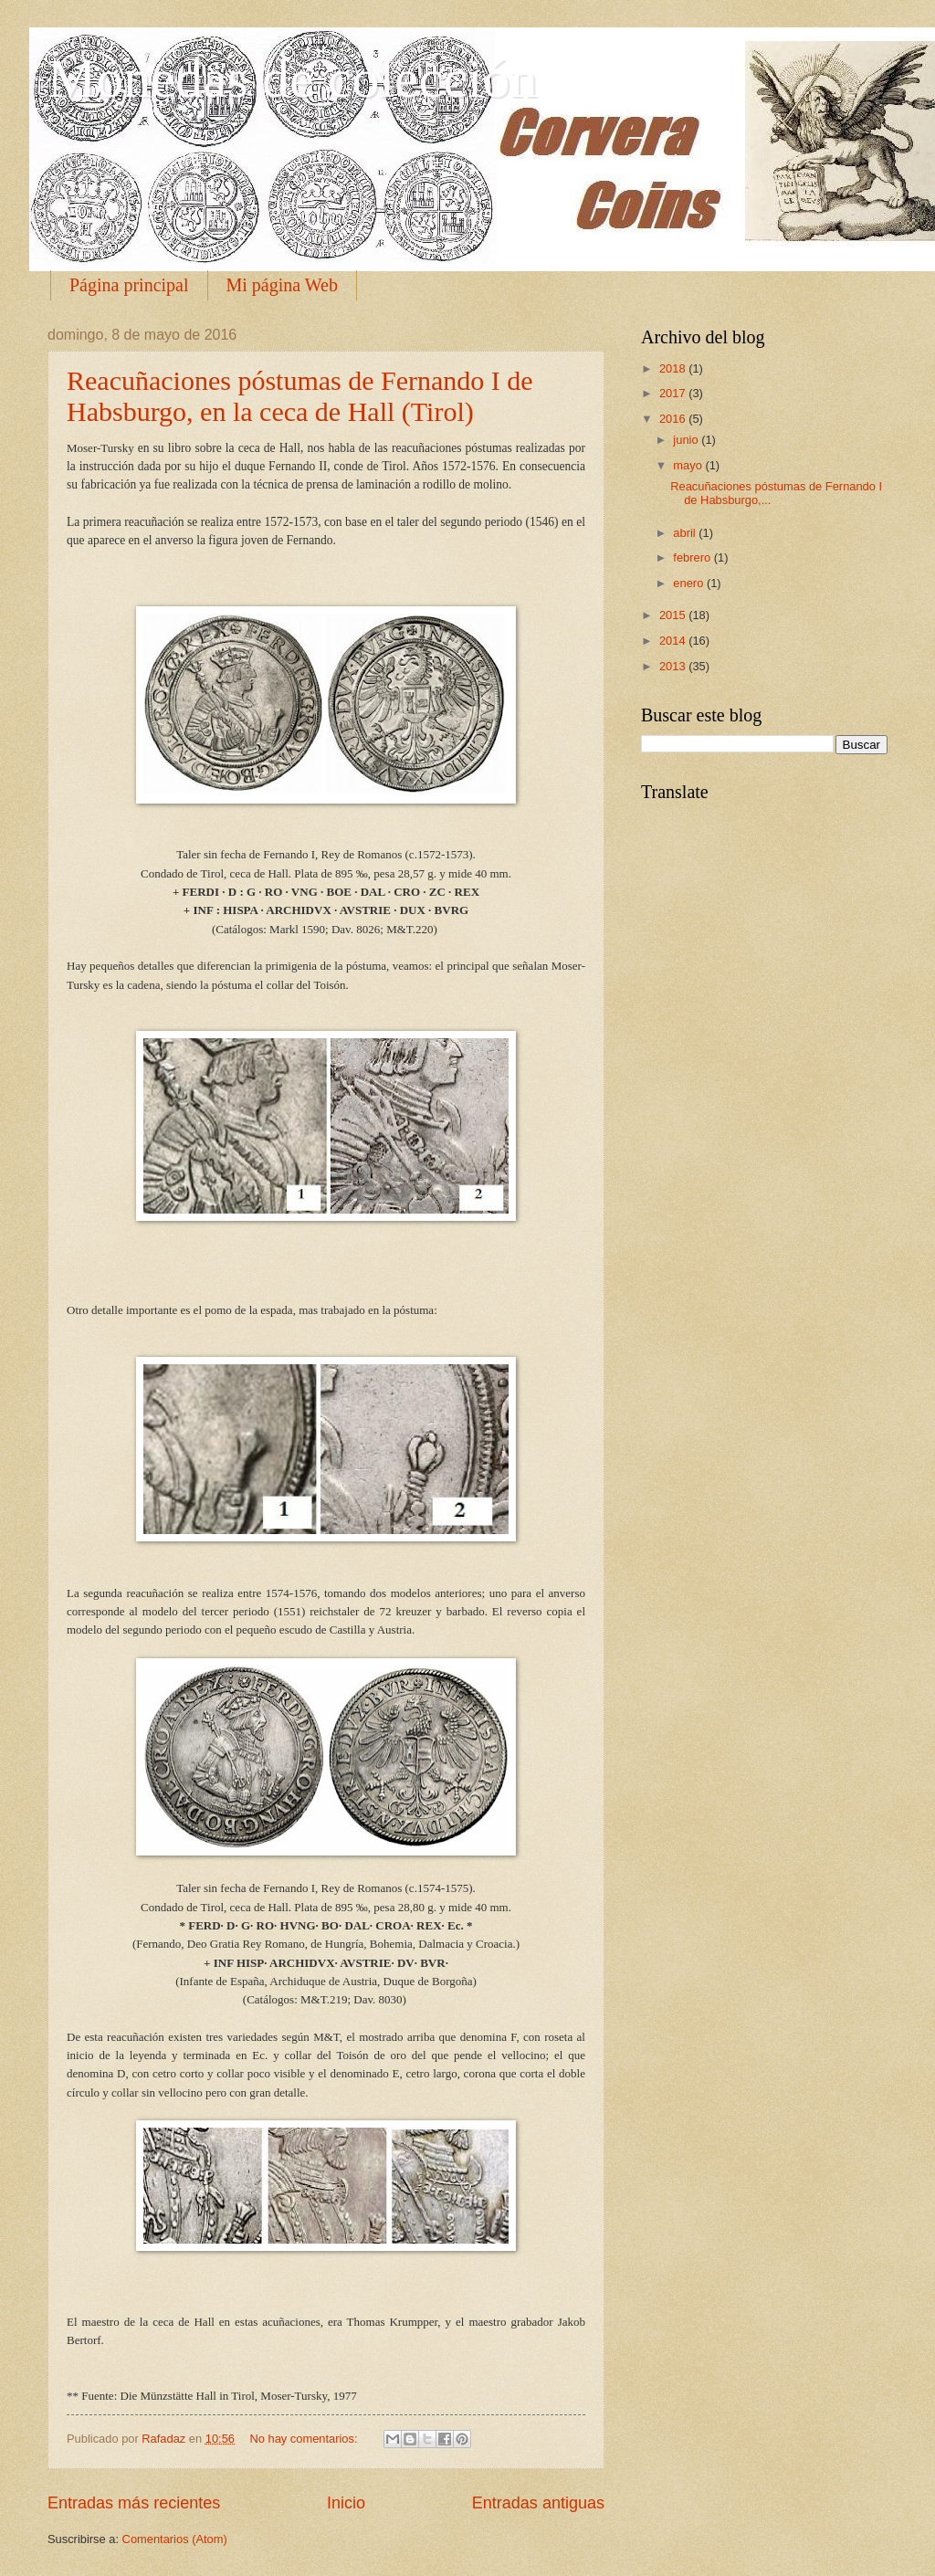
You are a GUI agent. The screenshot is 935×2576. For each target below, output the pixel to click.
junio (687, 440)
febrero (693, 557)
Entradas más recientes (133, 2503)
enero (690, 583)
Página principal (129, 285)
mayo (689, 465)
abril (686, 533)
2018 (673, 368)
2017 (673, 393)
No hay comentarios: (305, 2438)
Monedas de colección (292, 78)
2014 (673, 640)
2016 (673, 419)
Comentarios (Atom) (174, 2539)
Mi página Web (282, 285)
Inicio (346, 2503)
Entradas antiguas (538, 2503)
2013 (673, 666)
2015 (673, 615)
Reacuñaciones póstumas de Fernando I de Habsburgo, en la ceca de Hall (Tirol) (300, 395)
